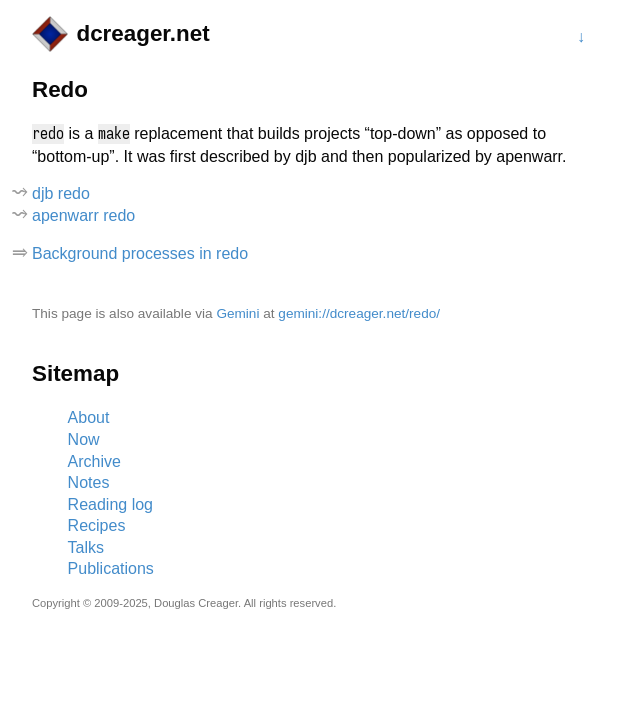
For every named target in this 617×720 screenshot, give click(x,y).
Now (84, 439)
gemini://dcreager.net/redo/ (359, 313)
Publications (111, 568)
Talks (86, 547)
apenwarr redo (83, 215)
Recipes (97, 525)
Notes (89, 482)
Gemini (237, 313)
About (89, 417)
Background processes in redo (140, 253)
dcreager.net (142, 33)
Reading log (110, 504)
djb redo (61, 193)
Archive (94, 461)
